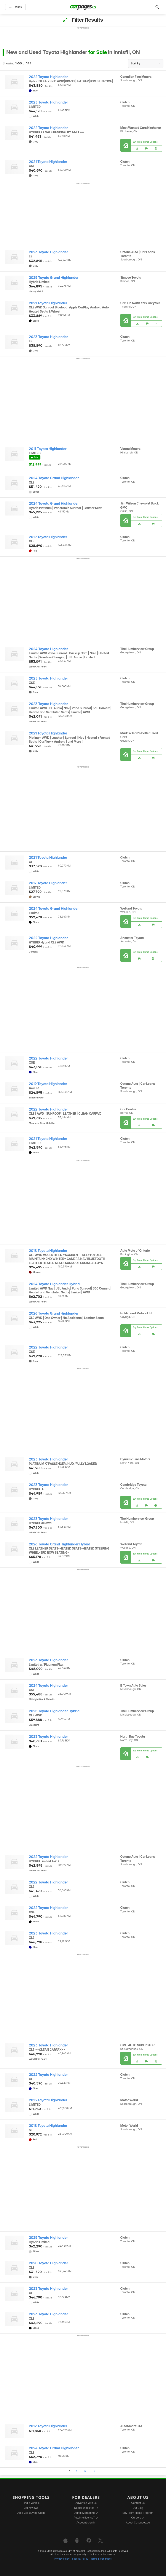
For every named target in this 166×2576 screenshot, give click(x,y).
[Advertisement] (83, 39)
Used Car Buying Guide (31, 2512)
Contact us (138, 2502)
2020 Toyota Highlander (48, 2263)
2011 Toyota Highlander (48, 449)
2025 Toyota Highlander (48, 2238)
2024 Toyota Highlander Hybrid (54, 1284)
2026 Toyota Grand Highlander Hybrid (59, 1544)
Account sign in (86, 2522)
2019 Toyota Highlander (48, 537)
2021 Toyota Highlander (48, 162)
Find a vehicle (31, 2502)
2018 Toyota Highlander (48, 1251)
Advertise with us (86, 2502)
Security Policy (80, 2558)
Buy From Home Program (138, 2512)
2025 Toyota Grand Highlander (54, 278)
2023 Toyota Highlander (48, 102)
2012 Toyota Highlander (48, 2426)
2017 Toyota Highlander (48, 883)
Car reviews (31, 2507)
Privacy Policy (62, 2558)
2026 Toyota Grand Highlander (54, 1313)
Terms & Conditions (101, 2558)
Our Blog (137, 2507)
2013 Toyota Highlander (48, 2100)
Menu (15, 6)
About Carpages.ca (138, 2522)
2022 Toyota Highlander (48, 77)
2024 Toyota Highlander (48, 649)
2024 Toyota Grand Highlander (54, 478)
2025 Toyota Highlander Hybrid (54, 1711)
